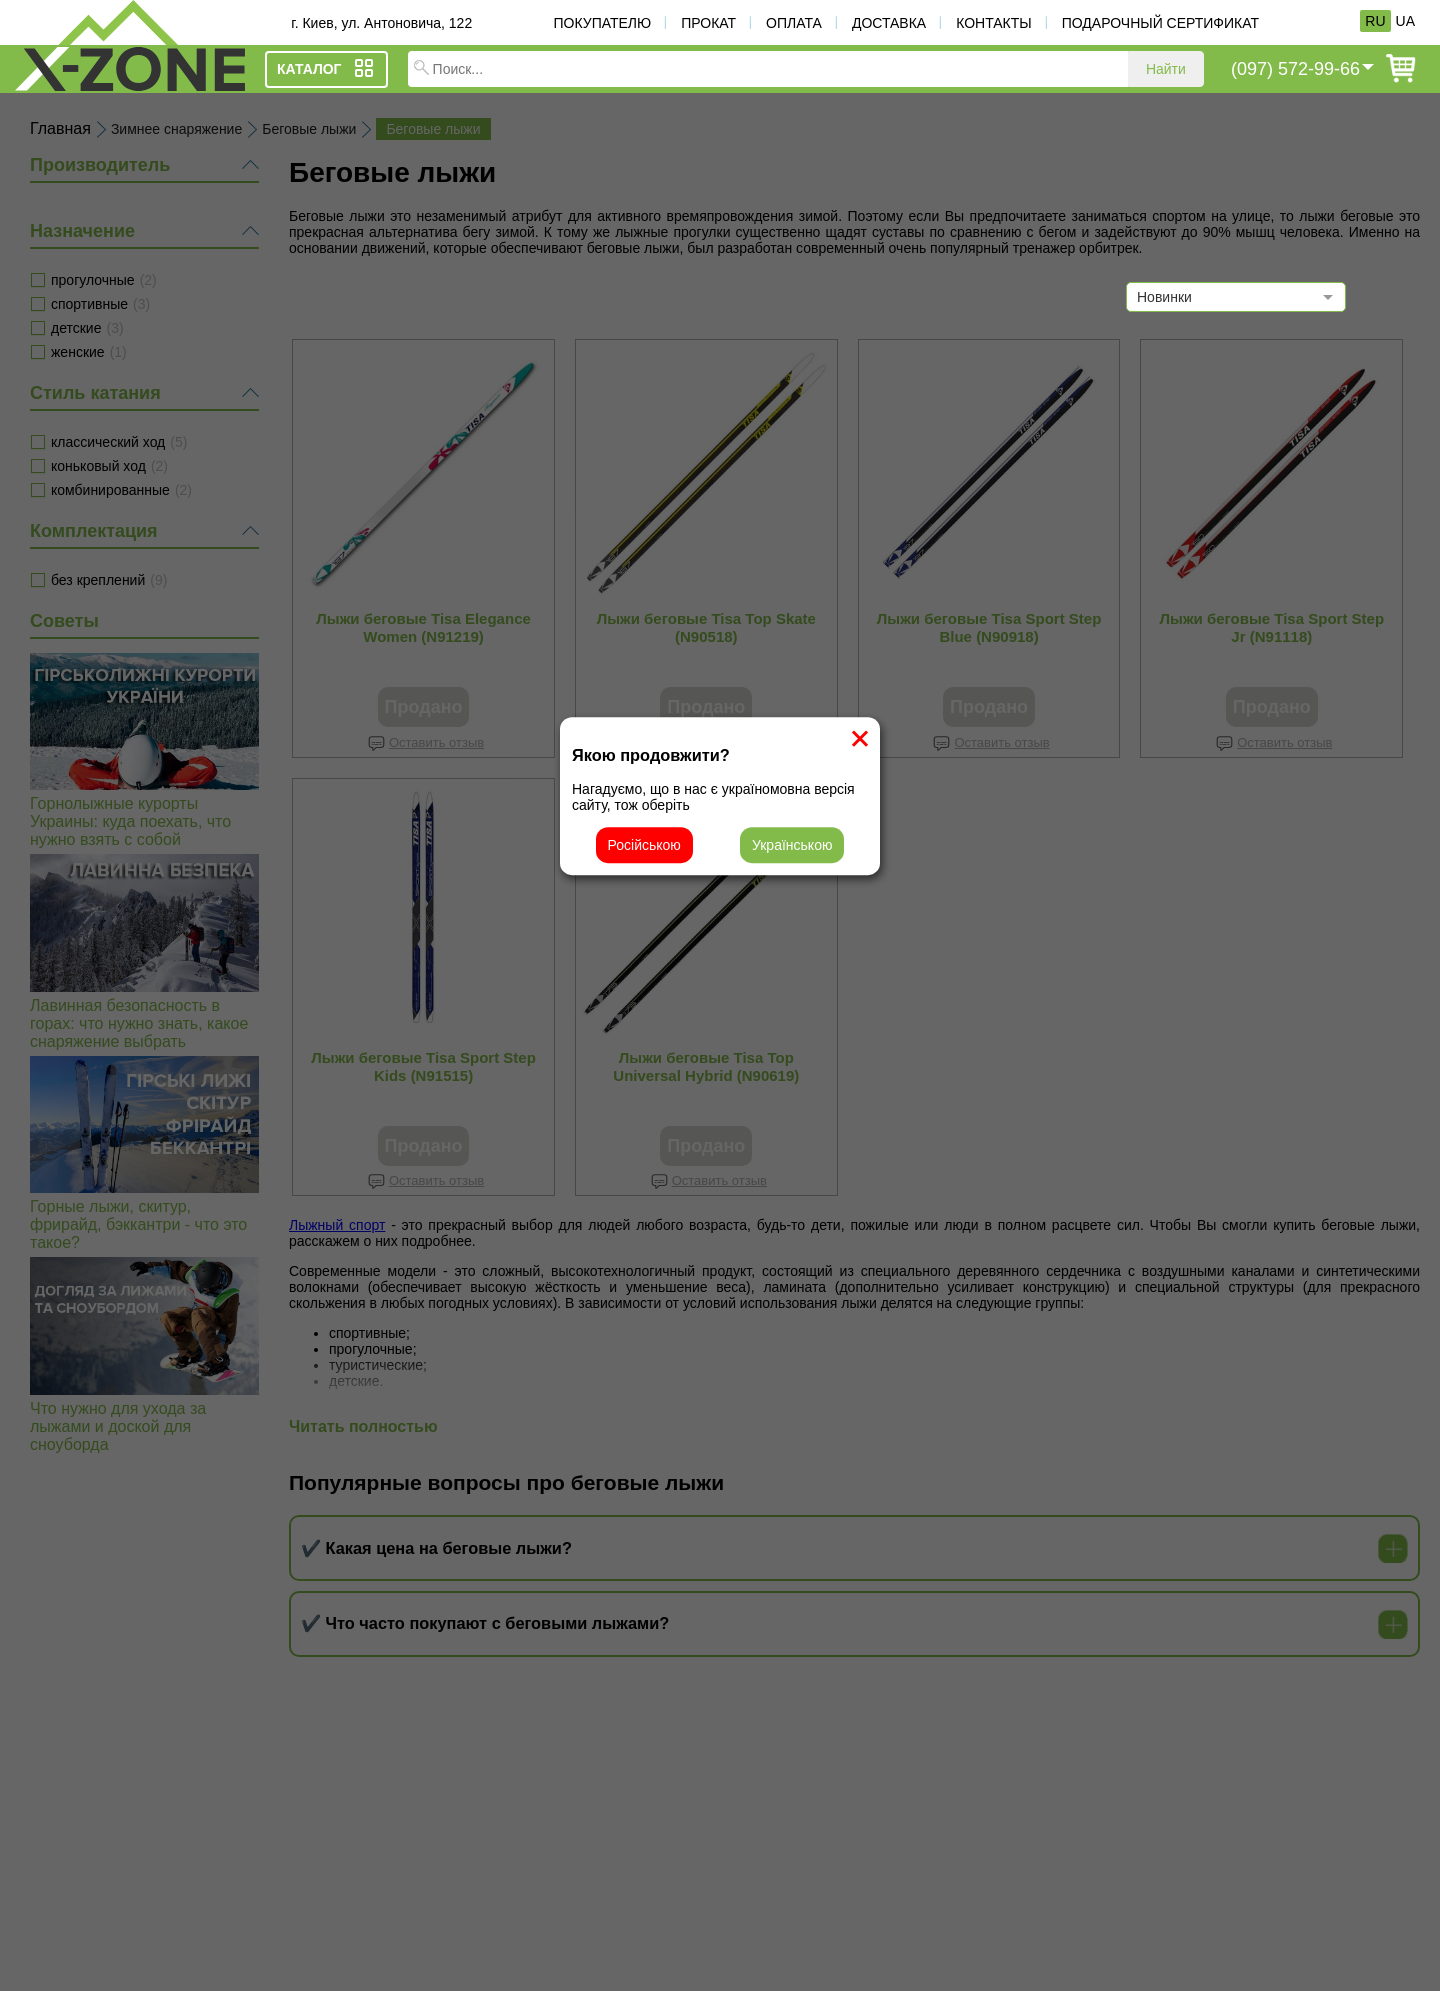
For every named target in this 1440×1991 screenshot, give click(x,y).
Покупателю (602, 23)
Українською (792, 845)
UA (1405, 21)
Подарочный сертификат (1160, 23)
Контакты (994, 23)
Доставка (889, 23)
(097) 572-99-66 (1295, 69)
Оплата (794, 23)
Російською (644, 845)
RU (1375, 21)
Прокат (708, 23)
